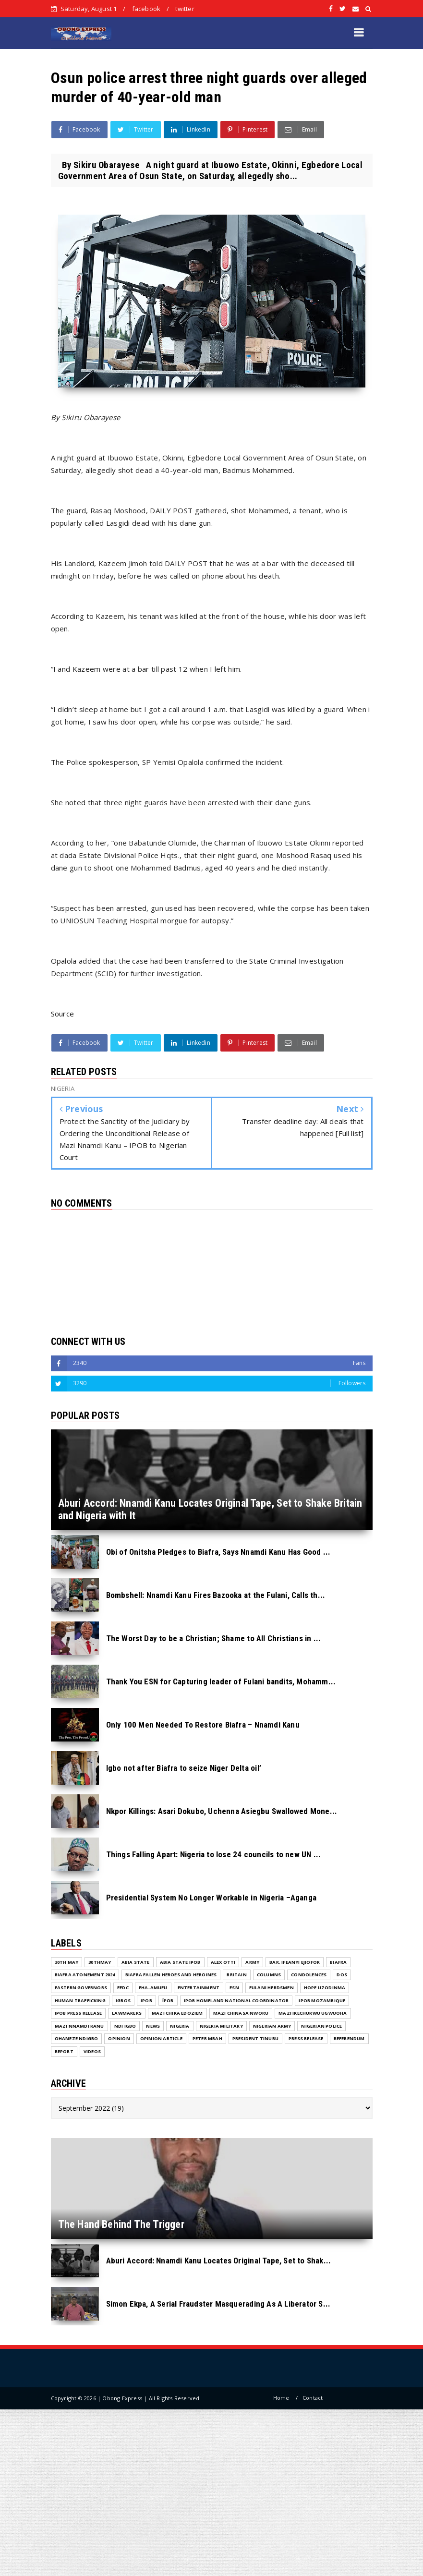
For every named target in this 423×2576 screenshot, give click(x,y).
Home (281, 2397)
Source (62, 1013)
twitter (184, 8)
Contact (312, 2397)
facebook (146, 8)
